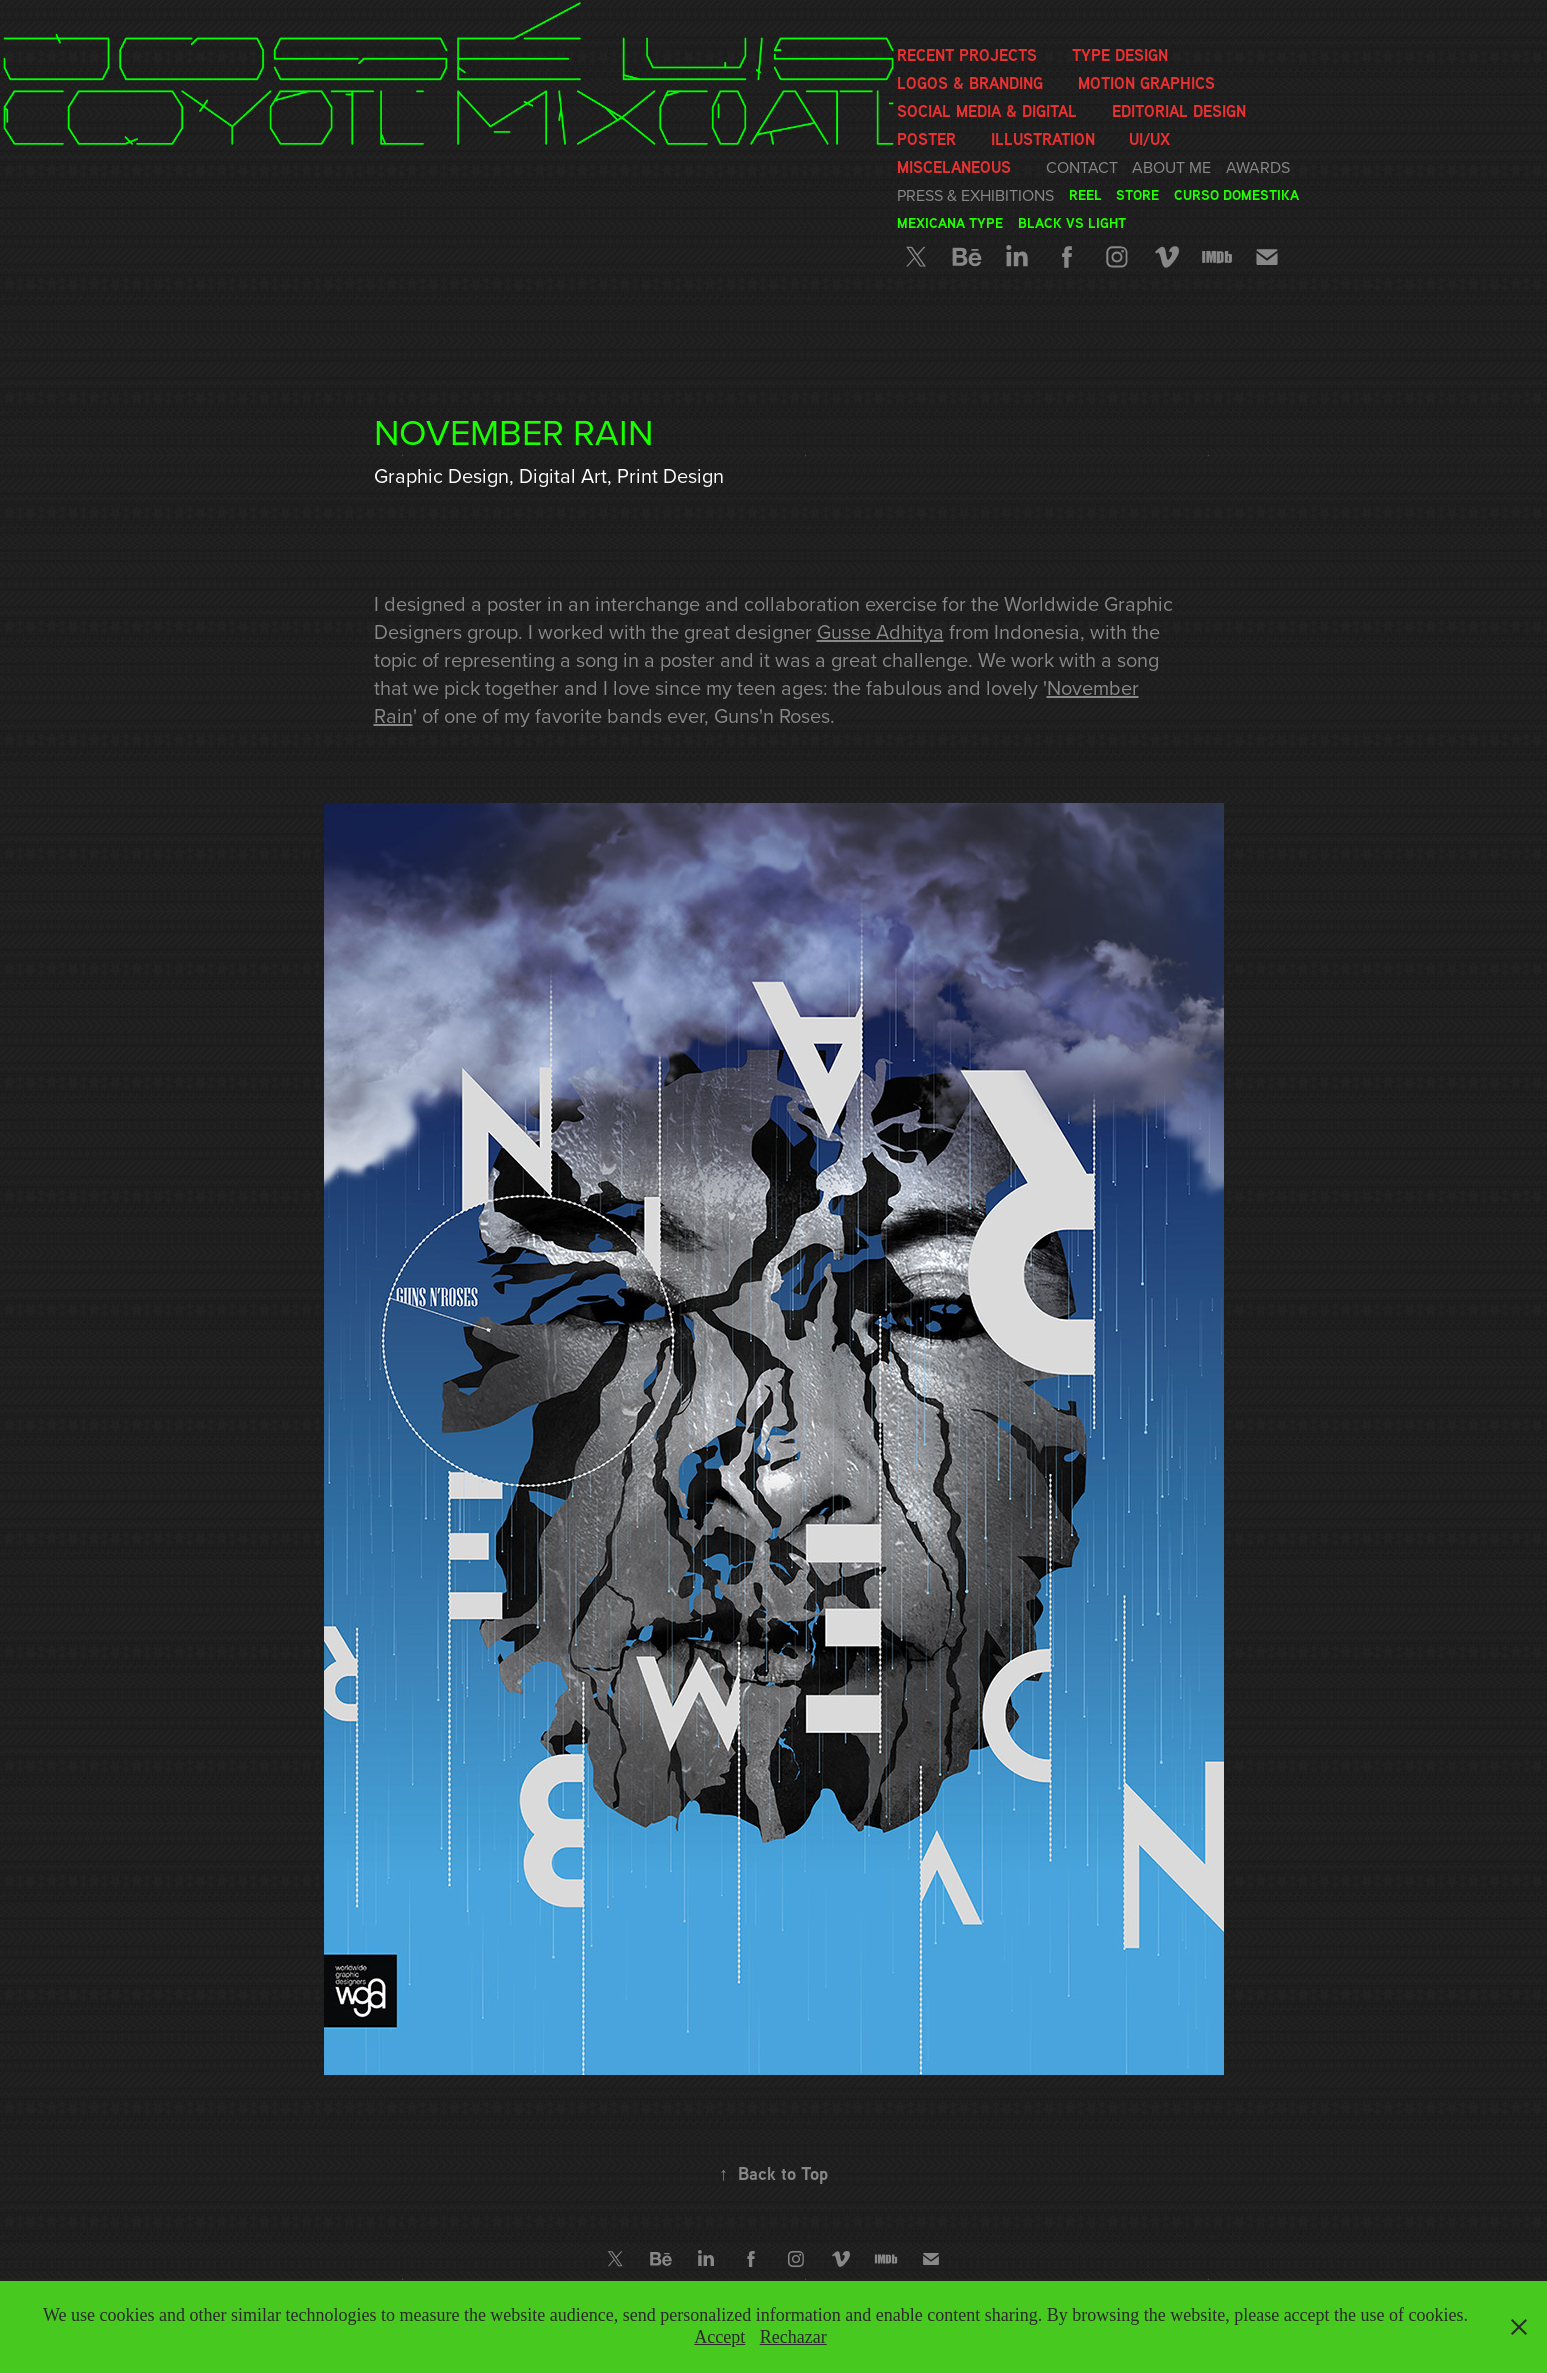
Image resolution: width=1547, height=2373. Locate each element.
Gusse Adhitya (880, 631)
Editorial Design (1179, 111)
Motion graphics (1146, 83)
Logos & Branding (970, 83)
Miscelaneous (954, 167)
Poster (926, 139)
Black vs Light (1072, 222)
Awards (1258, 167)
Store (1137, 194)
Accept (719, 2337)
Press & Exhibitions (975, 195)
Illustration (1043, 139)
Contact (1082, 167)
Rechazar (793, 2337)
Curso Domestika (1236, 194)
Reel (1085, 194)
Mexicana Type (950, 222)
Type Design (1120, 55)
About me (1171, 167)
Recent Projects (967, 55)
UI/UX (1149, 139)
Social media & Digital (987, 111)
